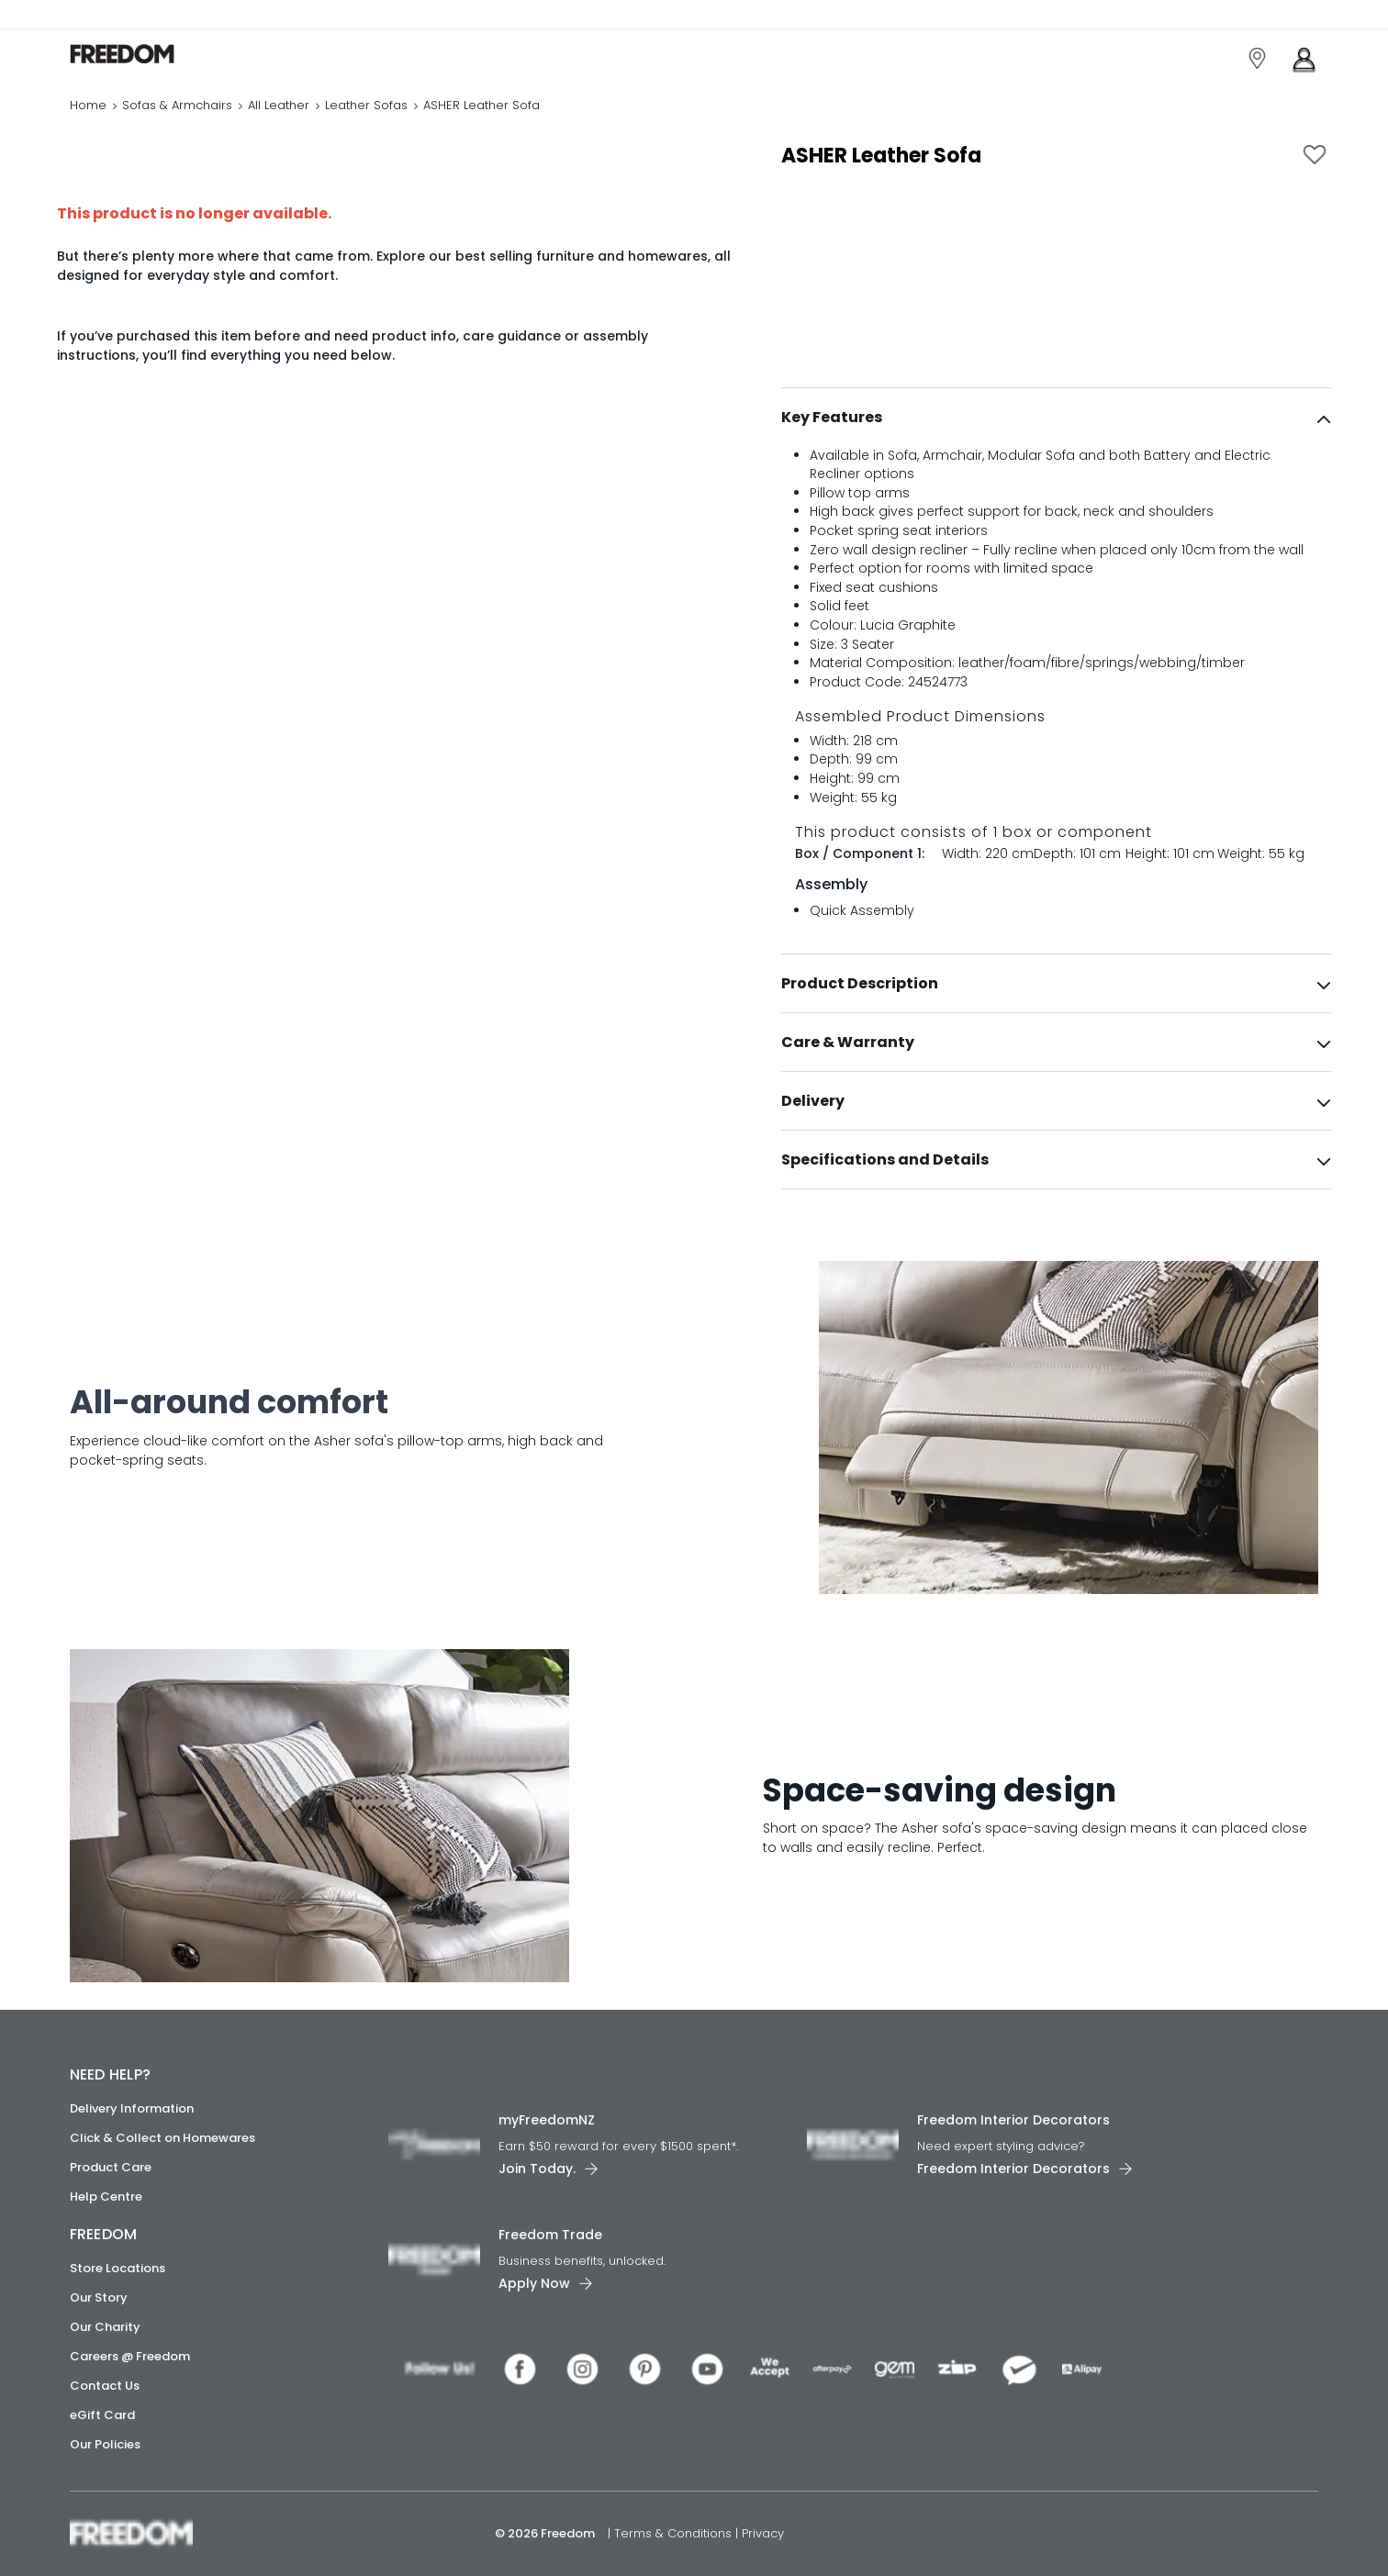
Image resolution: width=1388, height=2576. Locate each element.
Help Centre (106, 2196)
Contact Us (105, 2385)
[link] (152, 54)
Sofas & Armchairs (177, 105)
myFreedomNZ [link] (546, 2120)
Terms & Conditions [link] (674, 2533)
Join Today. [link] (537, 2168)
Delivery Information (132, 2108)
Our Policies (105, 2444)
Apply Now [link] (534, 2283)
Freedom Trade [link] (550, 2234)
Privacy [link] (763, 2533)
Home (88, 105)
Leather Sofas (366, 105)
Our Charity (105, 2327)
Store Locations (117, 2268)
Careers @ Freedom (130, 2356)
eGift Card (102, 2415)
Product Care (110, 2167)
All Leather (278, 105)
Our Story (99, 2297)
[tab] (1056, 417)
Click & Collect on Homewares (162, 2138)
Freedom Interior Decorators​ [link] (1013, 2120)
